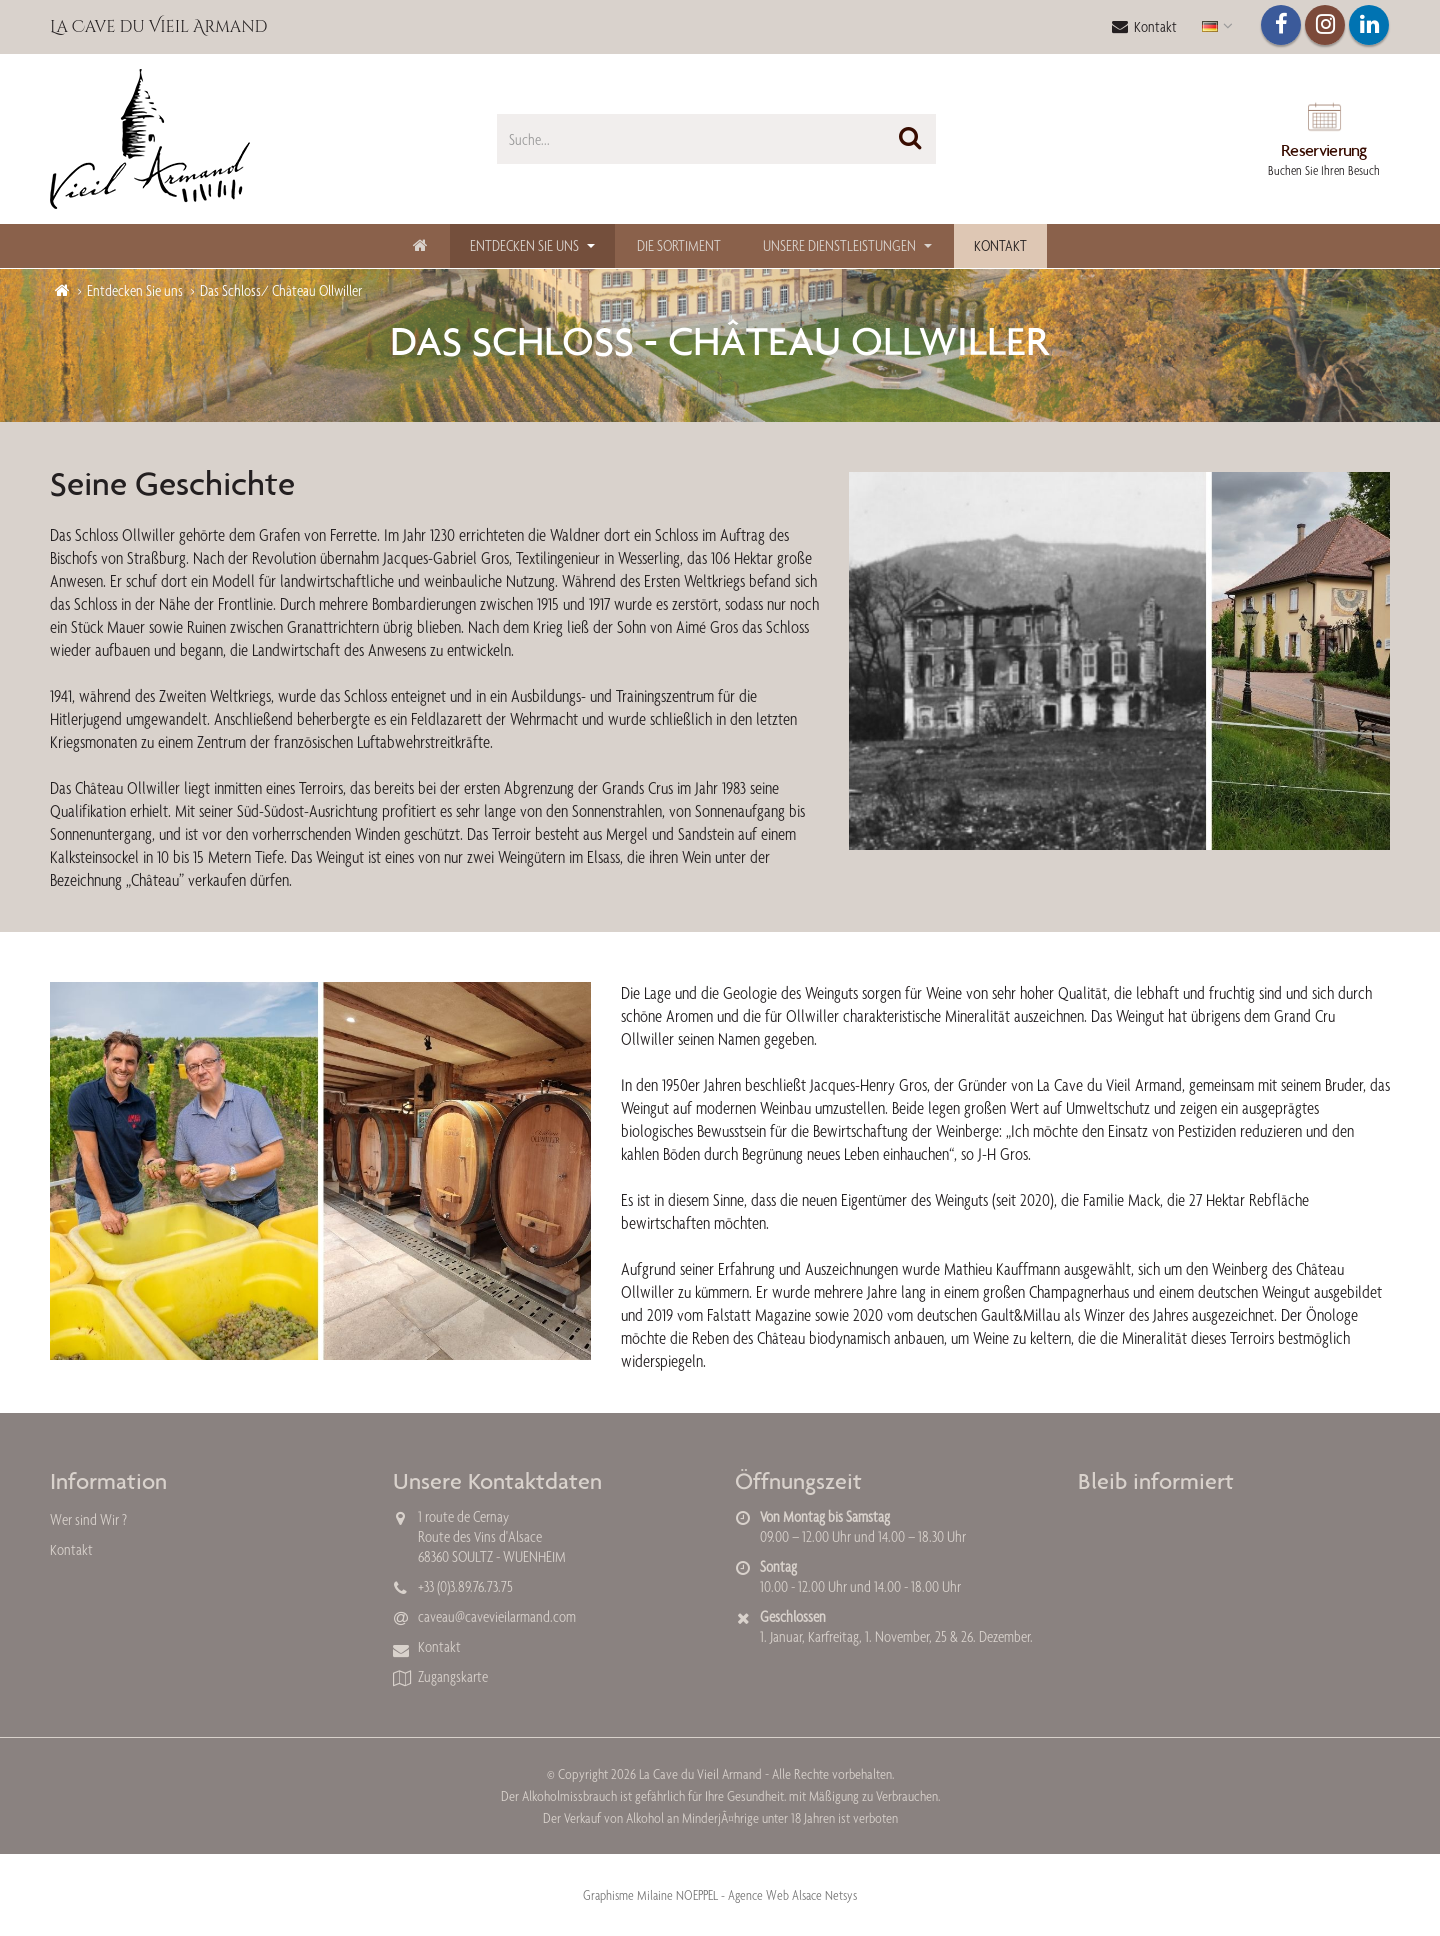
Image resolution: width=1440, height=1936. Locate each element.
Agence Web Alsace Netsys (792, 1895)
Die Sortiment (679, 245)
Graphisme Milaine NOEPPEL (650, 1895)
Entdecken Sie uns (524, 245)
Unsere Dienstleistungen (839, 245)
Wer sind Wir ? (88, 1519)
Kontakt (1144, 26)
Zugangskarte (453, 1676)
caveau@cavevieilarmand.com (497, 1616)
